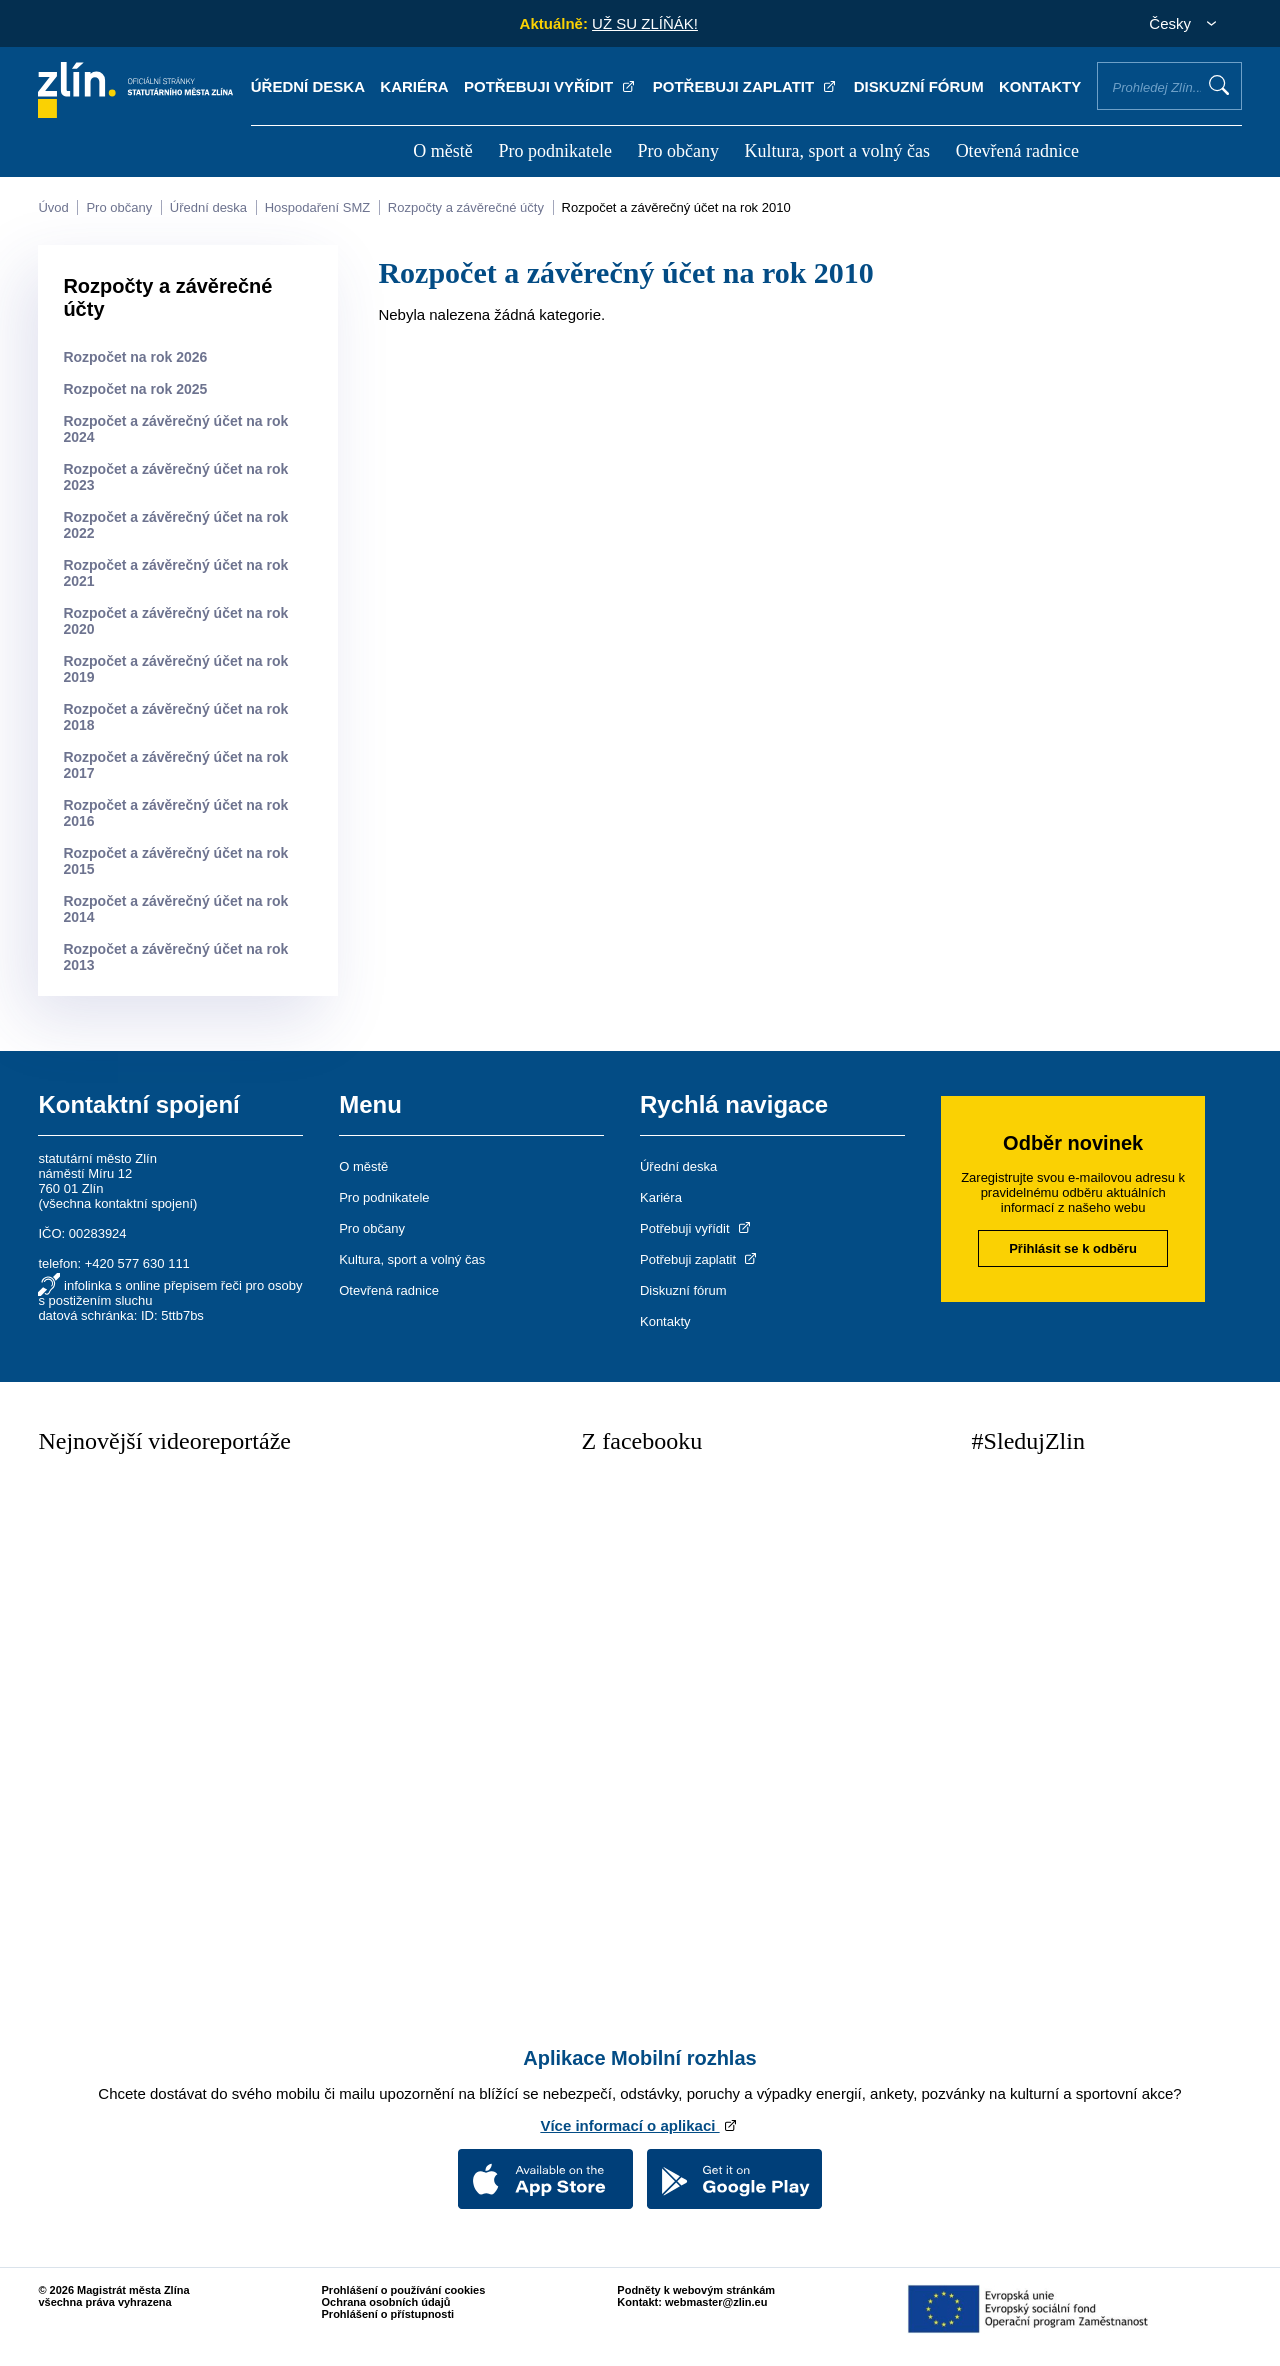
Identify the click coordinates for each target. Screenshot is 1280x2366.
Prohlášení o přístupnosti (388, 2314)
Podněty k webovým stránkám (696, 2290)
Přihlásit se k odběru (1073, 1248)
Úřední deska (308, 86)
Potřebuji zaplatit (746, 86)
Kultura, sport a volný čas (837, 151)
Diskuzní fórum (919, 86)
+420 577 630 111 (137, 1263)
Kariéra (414, 86)
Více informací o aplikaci (639, 2125)
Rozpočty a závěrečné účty (466, 207)
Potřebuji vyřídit (550, 86)
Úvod (53, 207)
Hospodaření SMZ (318, 207)
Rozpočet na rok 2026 (135, 357)
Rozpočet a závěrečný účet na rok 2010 (676, 207)
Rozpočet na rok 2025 (135, 389)
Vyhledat (1219, 85)
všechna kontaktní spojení (118, 1203)
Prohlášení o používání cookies (404, 2290)
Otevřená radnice (1017, 151)
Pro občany (677, 151)
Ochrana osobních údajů (386, 2302)
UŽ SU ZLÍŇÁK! (645, 23)
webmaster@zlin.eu (716, 2302)
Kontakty (1040, 86)
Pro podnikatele (554, 151)
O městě (442, 151)
